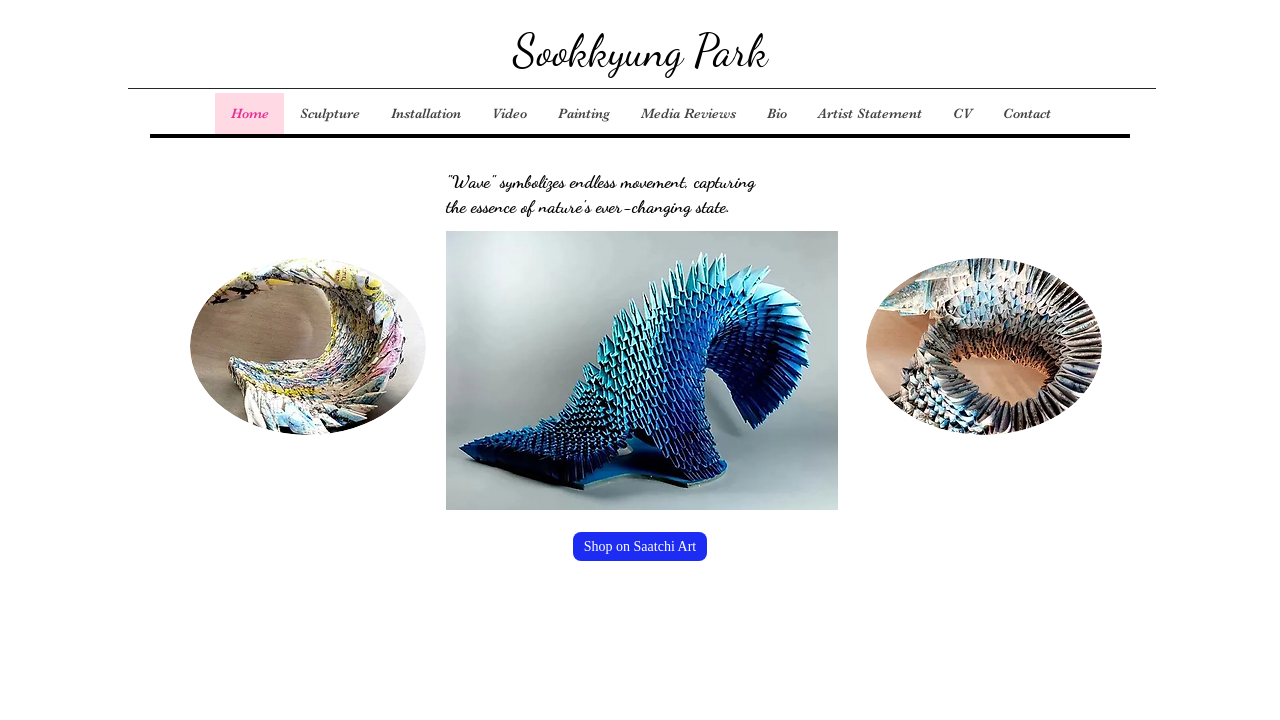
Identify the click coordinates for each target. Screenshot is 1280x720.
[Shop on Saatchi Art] (640, 546)
